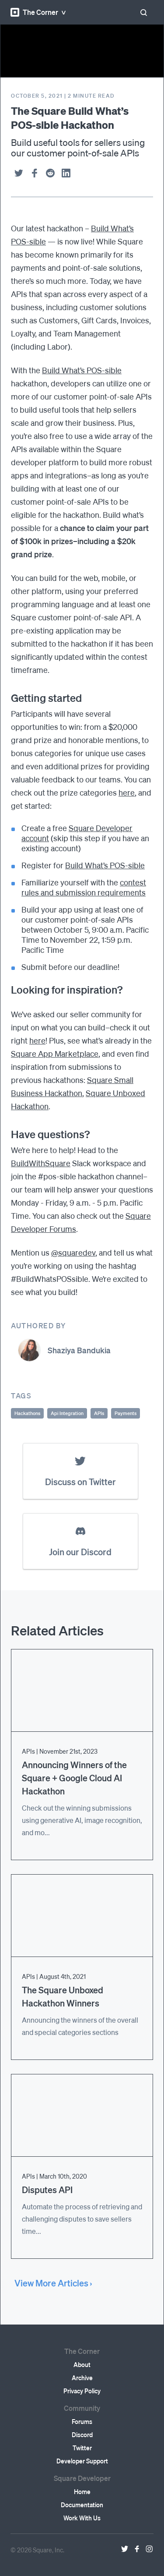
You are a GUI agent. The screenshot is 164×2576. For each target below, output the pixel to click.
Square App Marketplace (54, 1053)
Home (82, 2491)
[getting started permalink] (6, 697)
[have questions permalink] (6, 1134)
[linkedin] (66, 173)
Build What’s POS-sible (82, 370)
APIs (99, 1413)
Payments (125, 1413)
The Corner (34, 12)
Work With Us (82, 2518)
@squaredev (73, 1252)
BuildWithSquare (40, 1163)
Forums (82, 2421)
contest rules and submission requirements (83, 887)
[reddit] (50, 173)
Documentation (82, 2505)
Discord (82, 2434)
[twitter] (18, 173)
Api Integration (67, 1413)
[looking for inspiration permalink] (6, 989)
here (127, 792)
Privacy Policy (82, 2391)
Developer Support (82, 2461)
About (82, 2364)
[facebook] (34, 173)
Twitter (82, 2448)
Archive (82, 2377)
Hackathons (27, 1413)
